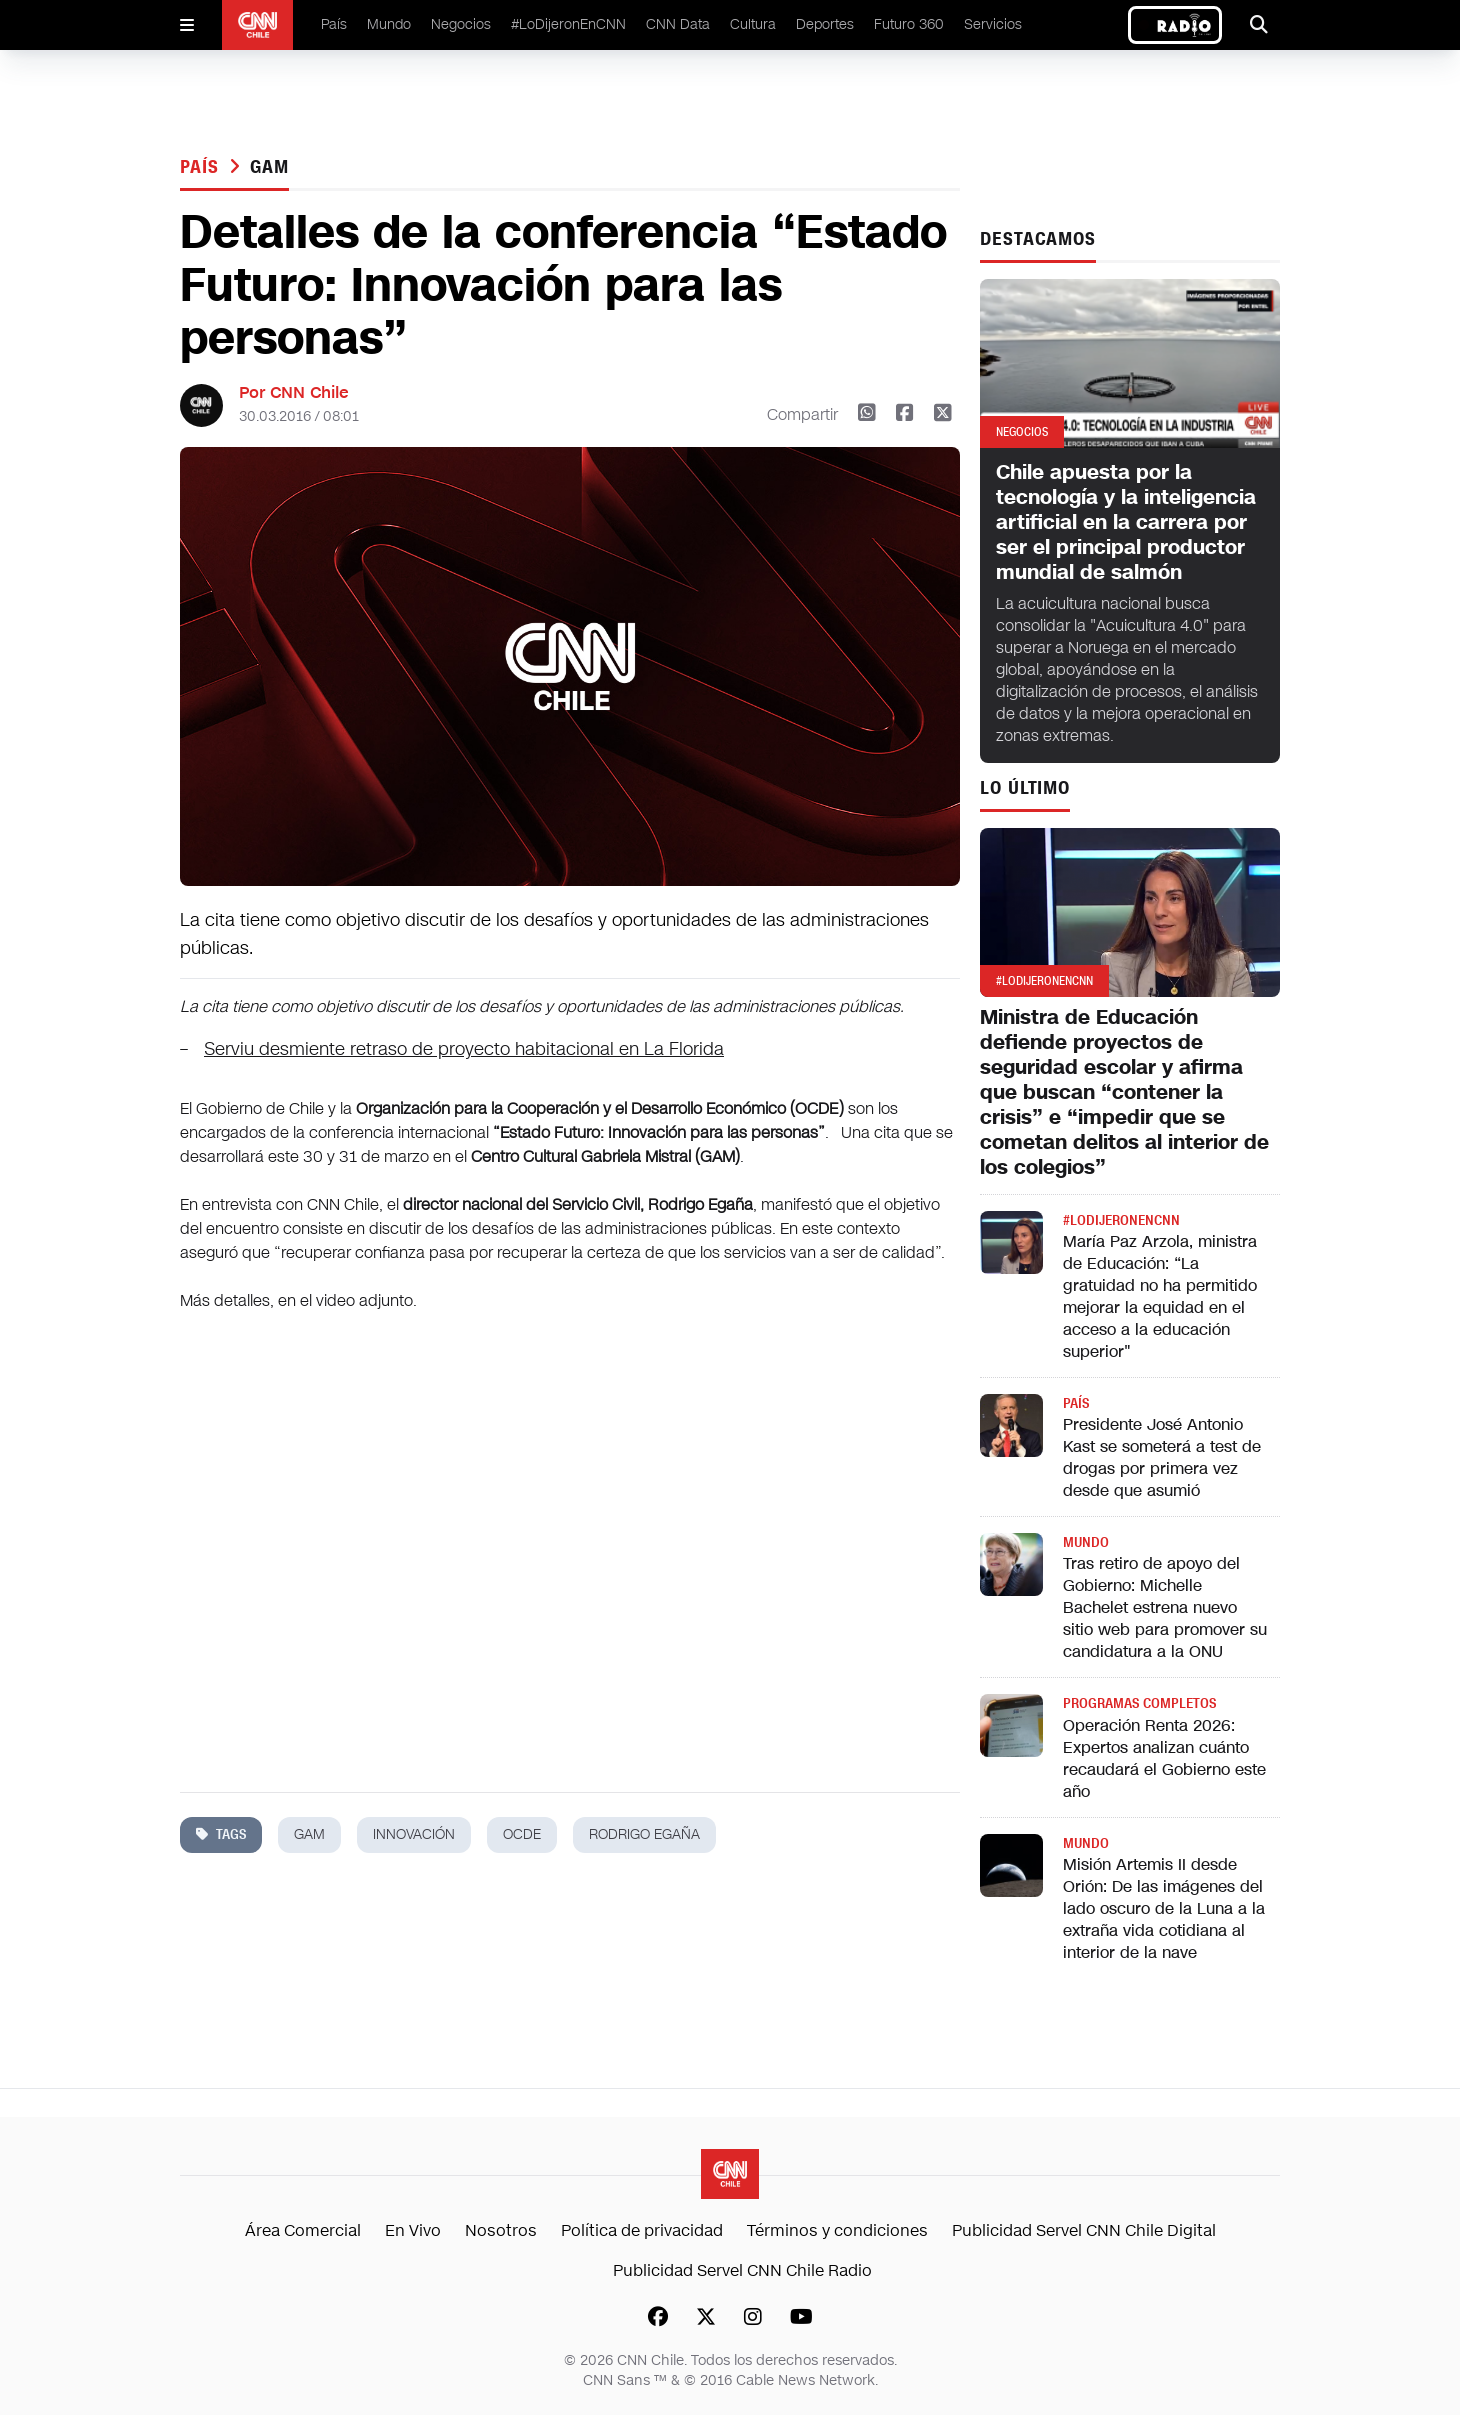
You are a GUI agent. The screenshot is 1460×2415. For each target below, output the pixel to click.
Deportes (825, 24)
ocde (522, 1834)
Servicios (993, 24)
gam (269, 167)
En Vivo (413, 2230)
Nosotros (501, 2230)
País (334, 24)
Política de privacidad (642, 2230)
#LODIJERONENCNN (1121, 1220)
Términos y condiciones (837, 2230)
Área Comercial (303, 2230)
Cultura (753, 24)
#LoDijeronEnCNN (568, 24)
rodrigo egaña (644, 1834)
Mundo (389, 24)
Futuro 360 (909, 24)
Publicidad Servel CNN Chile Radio (742, 2270)
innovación (414, 1834)
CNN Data (678, 24)
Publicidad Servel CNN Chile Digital (1084, 2230)
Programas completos (1139, 1703)
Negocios (461, 24)
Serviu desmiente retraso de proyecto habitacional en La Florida (464, 1049)
